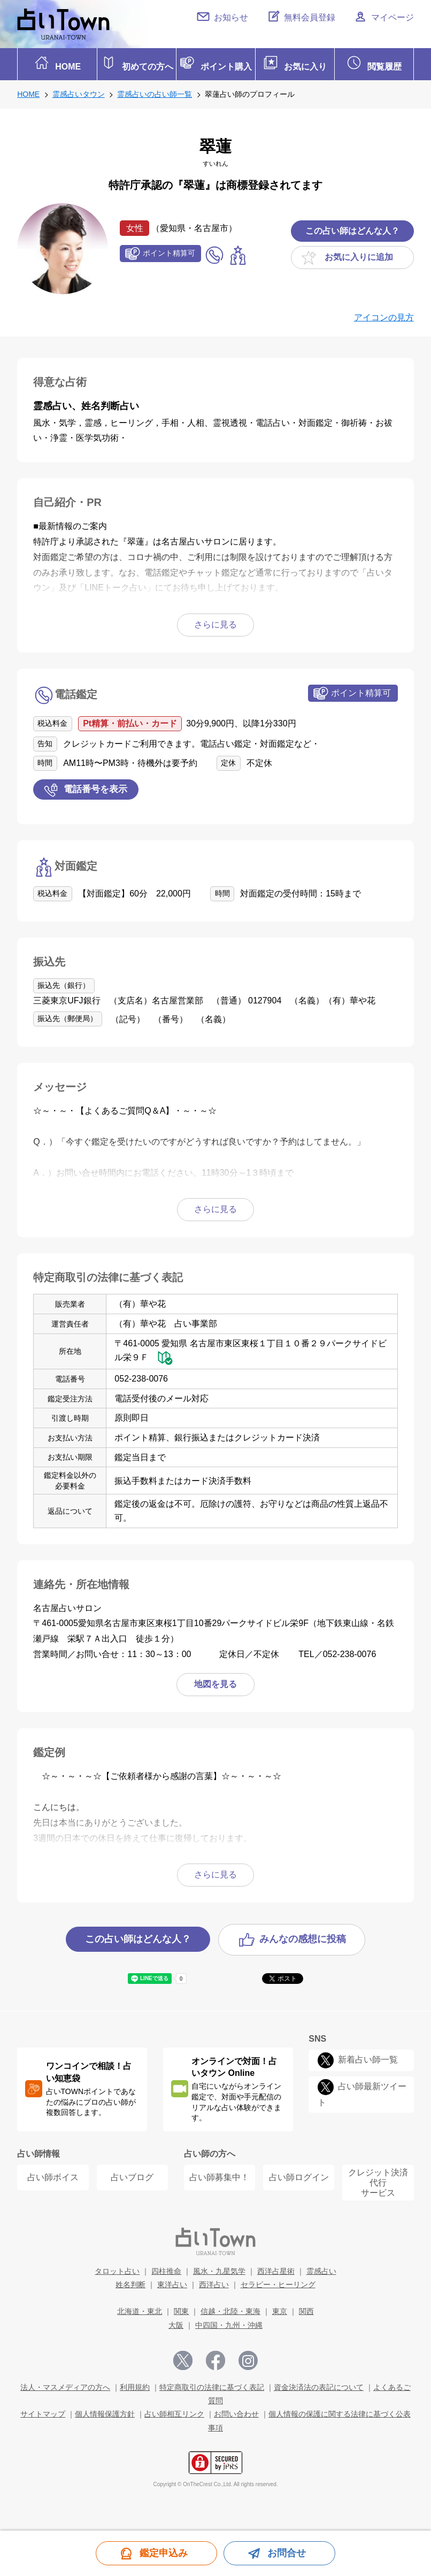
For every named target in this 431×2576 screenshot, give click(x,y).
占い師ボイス (53, 2174)
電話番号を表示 (95, 786)
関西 (306, 2308)
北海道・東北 (139, 2308)
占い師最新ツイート (362, 2091)
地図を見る (215, 1681)
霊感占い (321, 2268)
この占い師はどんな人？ (352, 227)
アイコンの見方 (384, 314)
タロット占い (117, 2268)
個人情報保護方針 (105, 2410)
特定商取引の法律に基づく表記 (211, 2384)
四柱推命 (166, 2268)
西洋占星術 (276, 2268)
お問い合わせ (236, 2410)
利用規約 (135, 2384)
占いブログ (132, 2174)
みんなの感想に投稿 (302, 1935)
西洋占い (214, 2281)
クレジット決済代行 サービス (378, 2179)
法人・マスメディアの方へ (65, 2384)
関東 (181, 2308)
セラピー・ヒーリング (278, 2281)
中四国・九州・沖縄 (229, 2322)
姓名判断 (130, 2281)
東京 (279, 2308)
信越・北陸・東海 (230, 2308)
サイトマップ (42, 2410)
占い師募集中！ (219, 2174)
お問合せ (286, 2553)
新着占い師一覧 (368, 2056)
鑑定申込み (164, 2553)
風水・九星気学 (219, 2268)
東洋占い (172, 2281)
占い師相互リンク (174, 2410)
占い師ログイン (299, 2174)
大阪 (175, 2322)
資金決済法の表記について (319, 2384)
